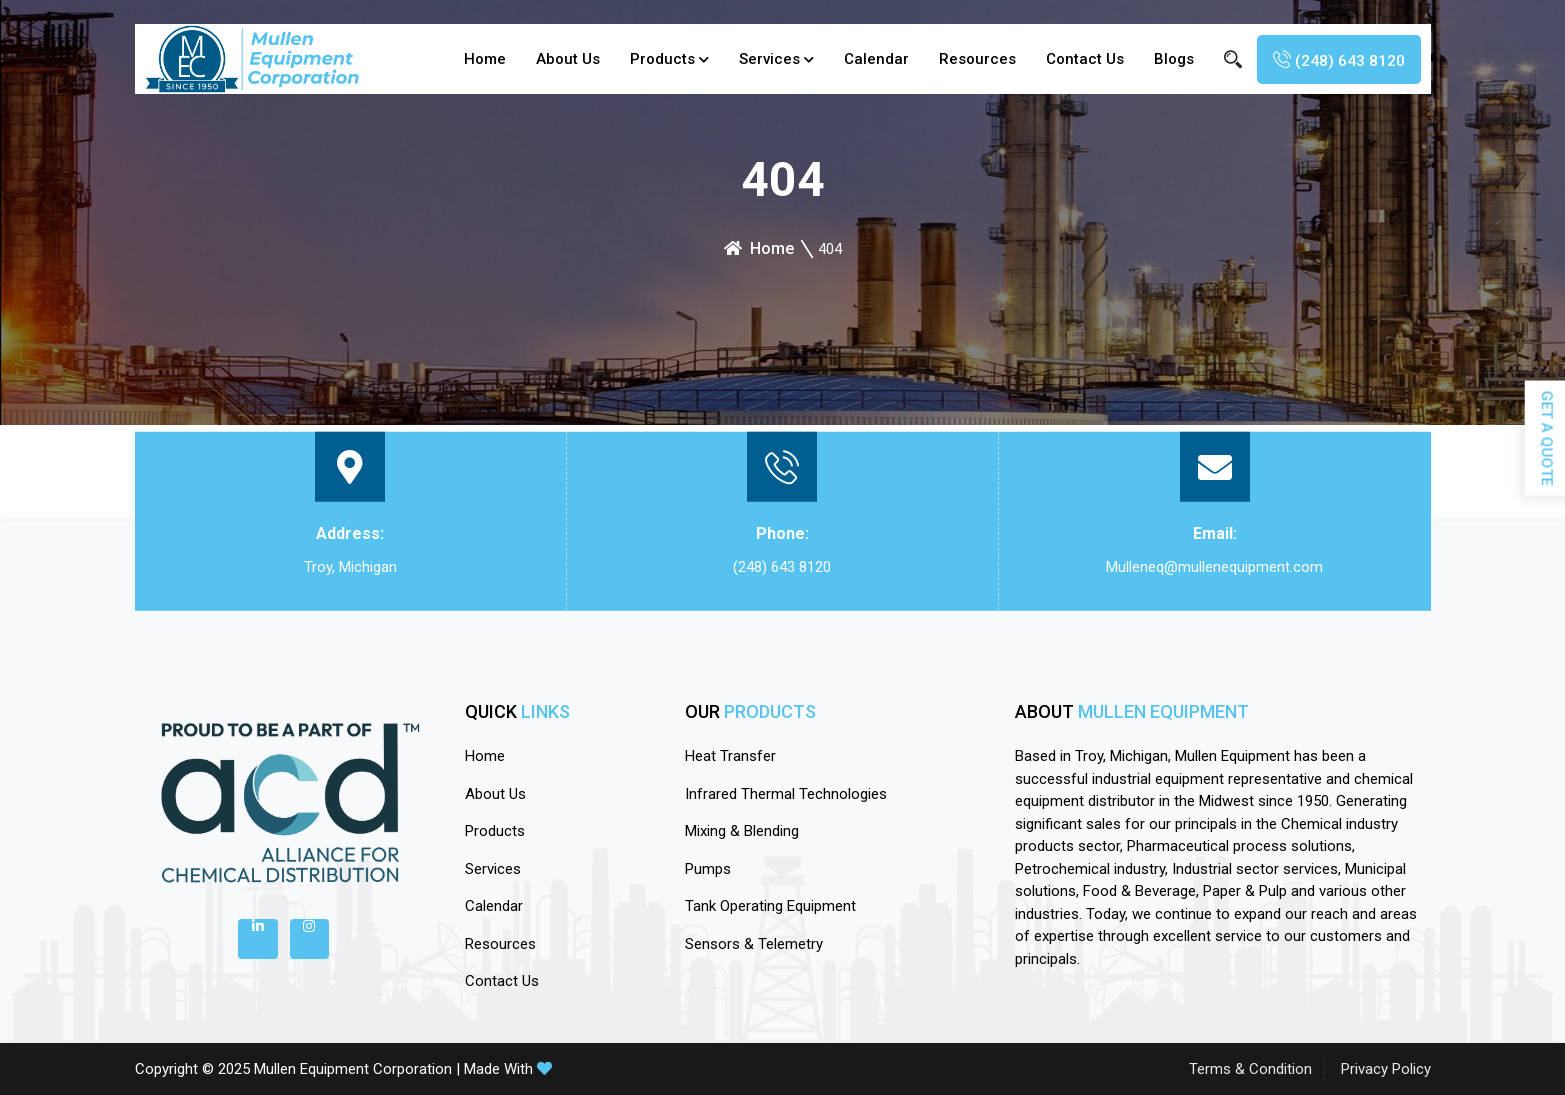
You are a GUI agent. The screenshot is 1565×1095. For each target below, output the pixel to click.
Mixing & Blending (742, 831)
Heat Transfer (730, 756)
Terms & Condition (1250, 1069)
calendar (876, 59)
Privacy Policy (1386, 1069)
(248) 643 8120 (782, 567)
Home (485, 59)
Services (769, 59)
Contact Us (1085, 59)
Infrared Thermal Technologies (786, 794)
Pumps (708, 869)
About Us (568, 59)
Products (662, 59)
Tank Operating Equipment (770, 906)
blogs (1174, 59)
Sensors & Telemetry (754, 944)
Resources (977, 59)
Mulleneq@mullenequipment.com (1214, 567)
